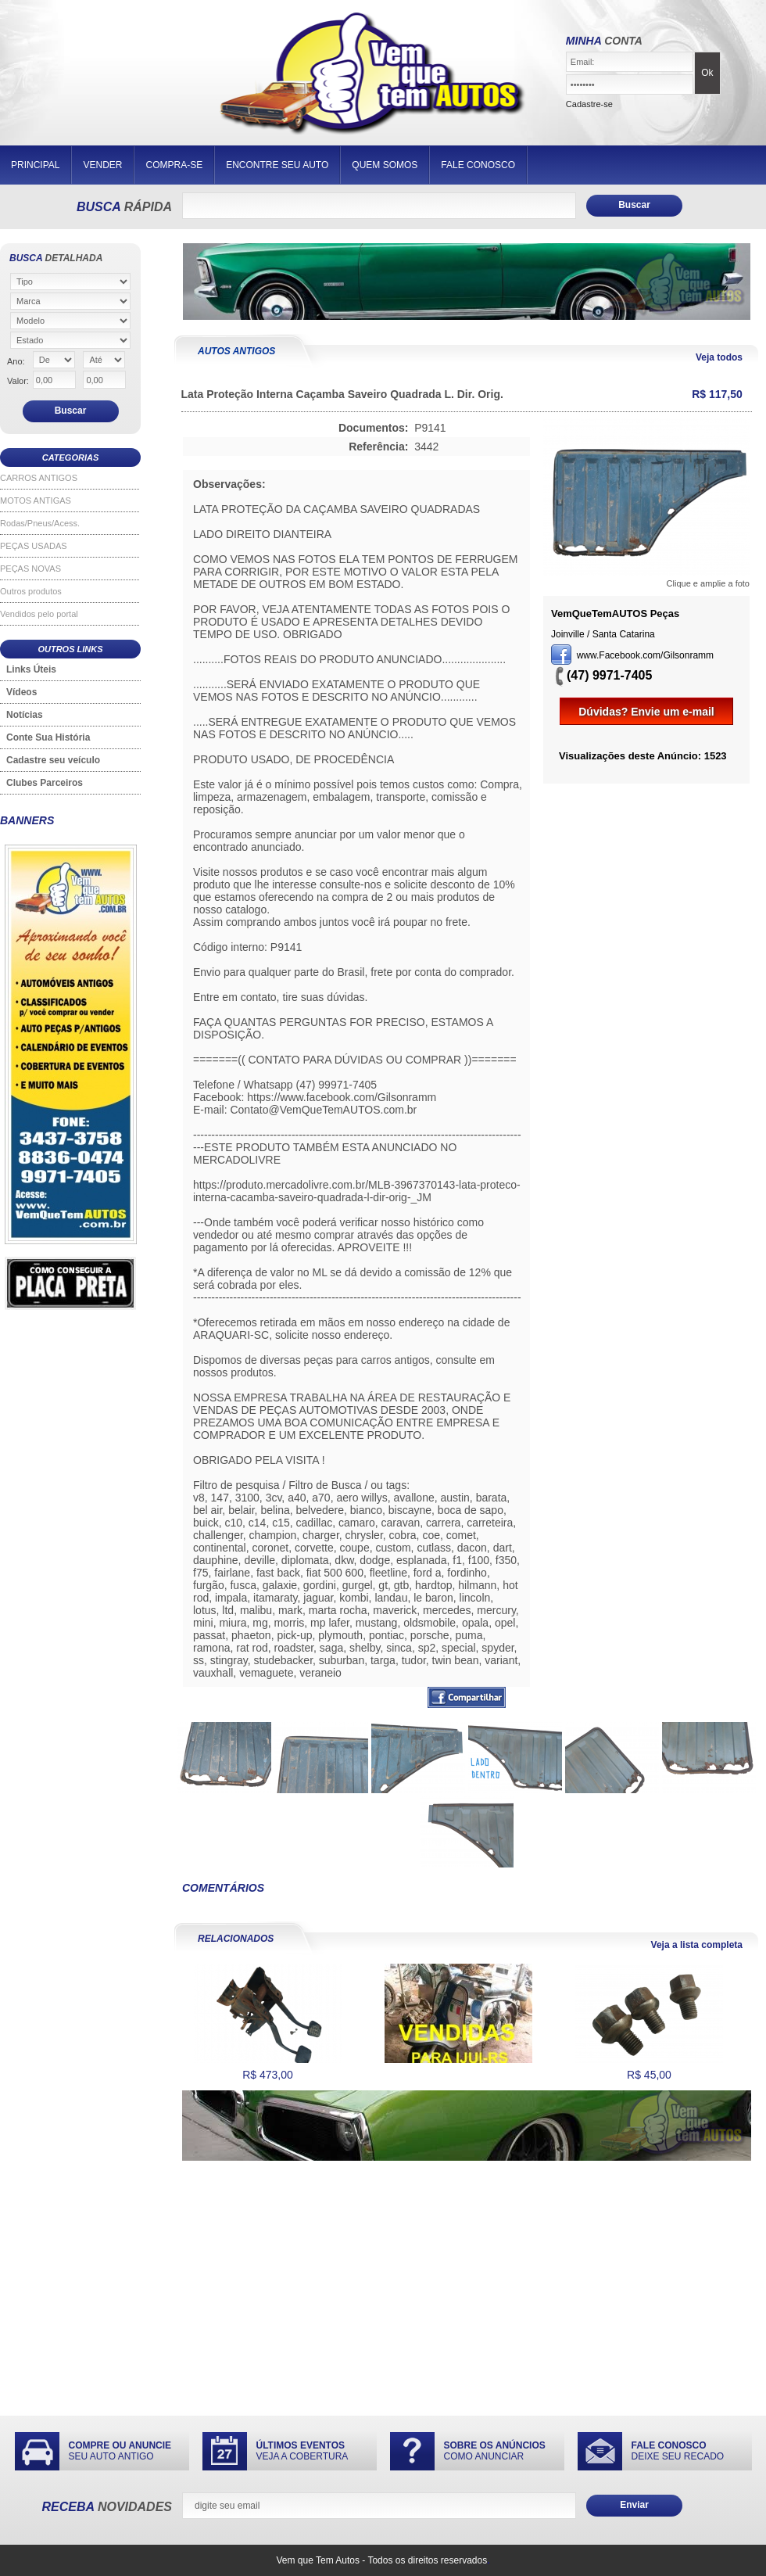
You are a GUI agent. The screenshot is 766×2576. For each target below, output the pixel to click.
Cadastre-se (589, 104)
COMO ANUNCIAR (495, 2451)
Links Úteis (31, 669)
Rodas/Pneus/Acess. (40, 523)
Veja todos (719, 357)
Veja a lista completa (697, 1944)
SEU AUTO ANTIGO (120, 2451)
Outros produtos (31, 591)
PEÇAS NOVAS (30, 568)
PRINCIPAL (35, 165)
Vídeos (21, 692)
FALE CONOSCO (478, 165)
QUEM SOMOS (384, 165)
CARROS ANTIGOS (38, 478)
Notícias (24, 714)
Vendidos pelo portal (39, 614)
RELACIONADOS (236, 1938)
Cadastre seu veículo (53, 760)
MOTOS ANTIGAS (35, 500)
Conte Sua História (48, 737)
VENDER (102, 165)
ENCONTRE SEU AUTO (277, 165)
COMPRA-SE (173, 165)
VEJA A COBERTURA (302, 2451)
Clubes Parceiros (44, 782)
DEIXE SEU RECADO (678, 2451)
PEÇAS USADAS (33, 546)
